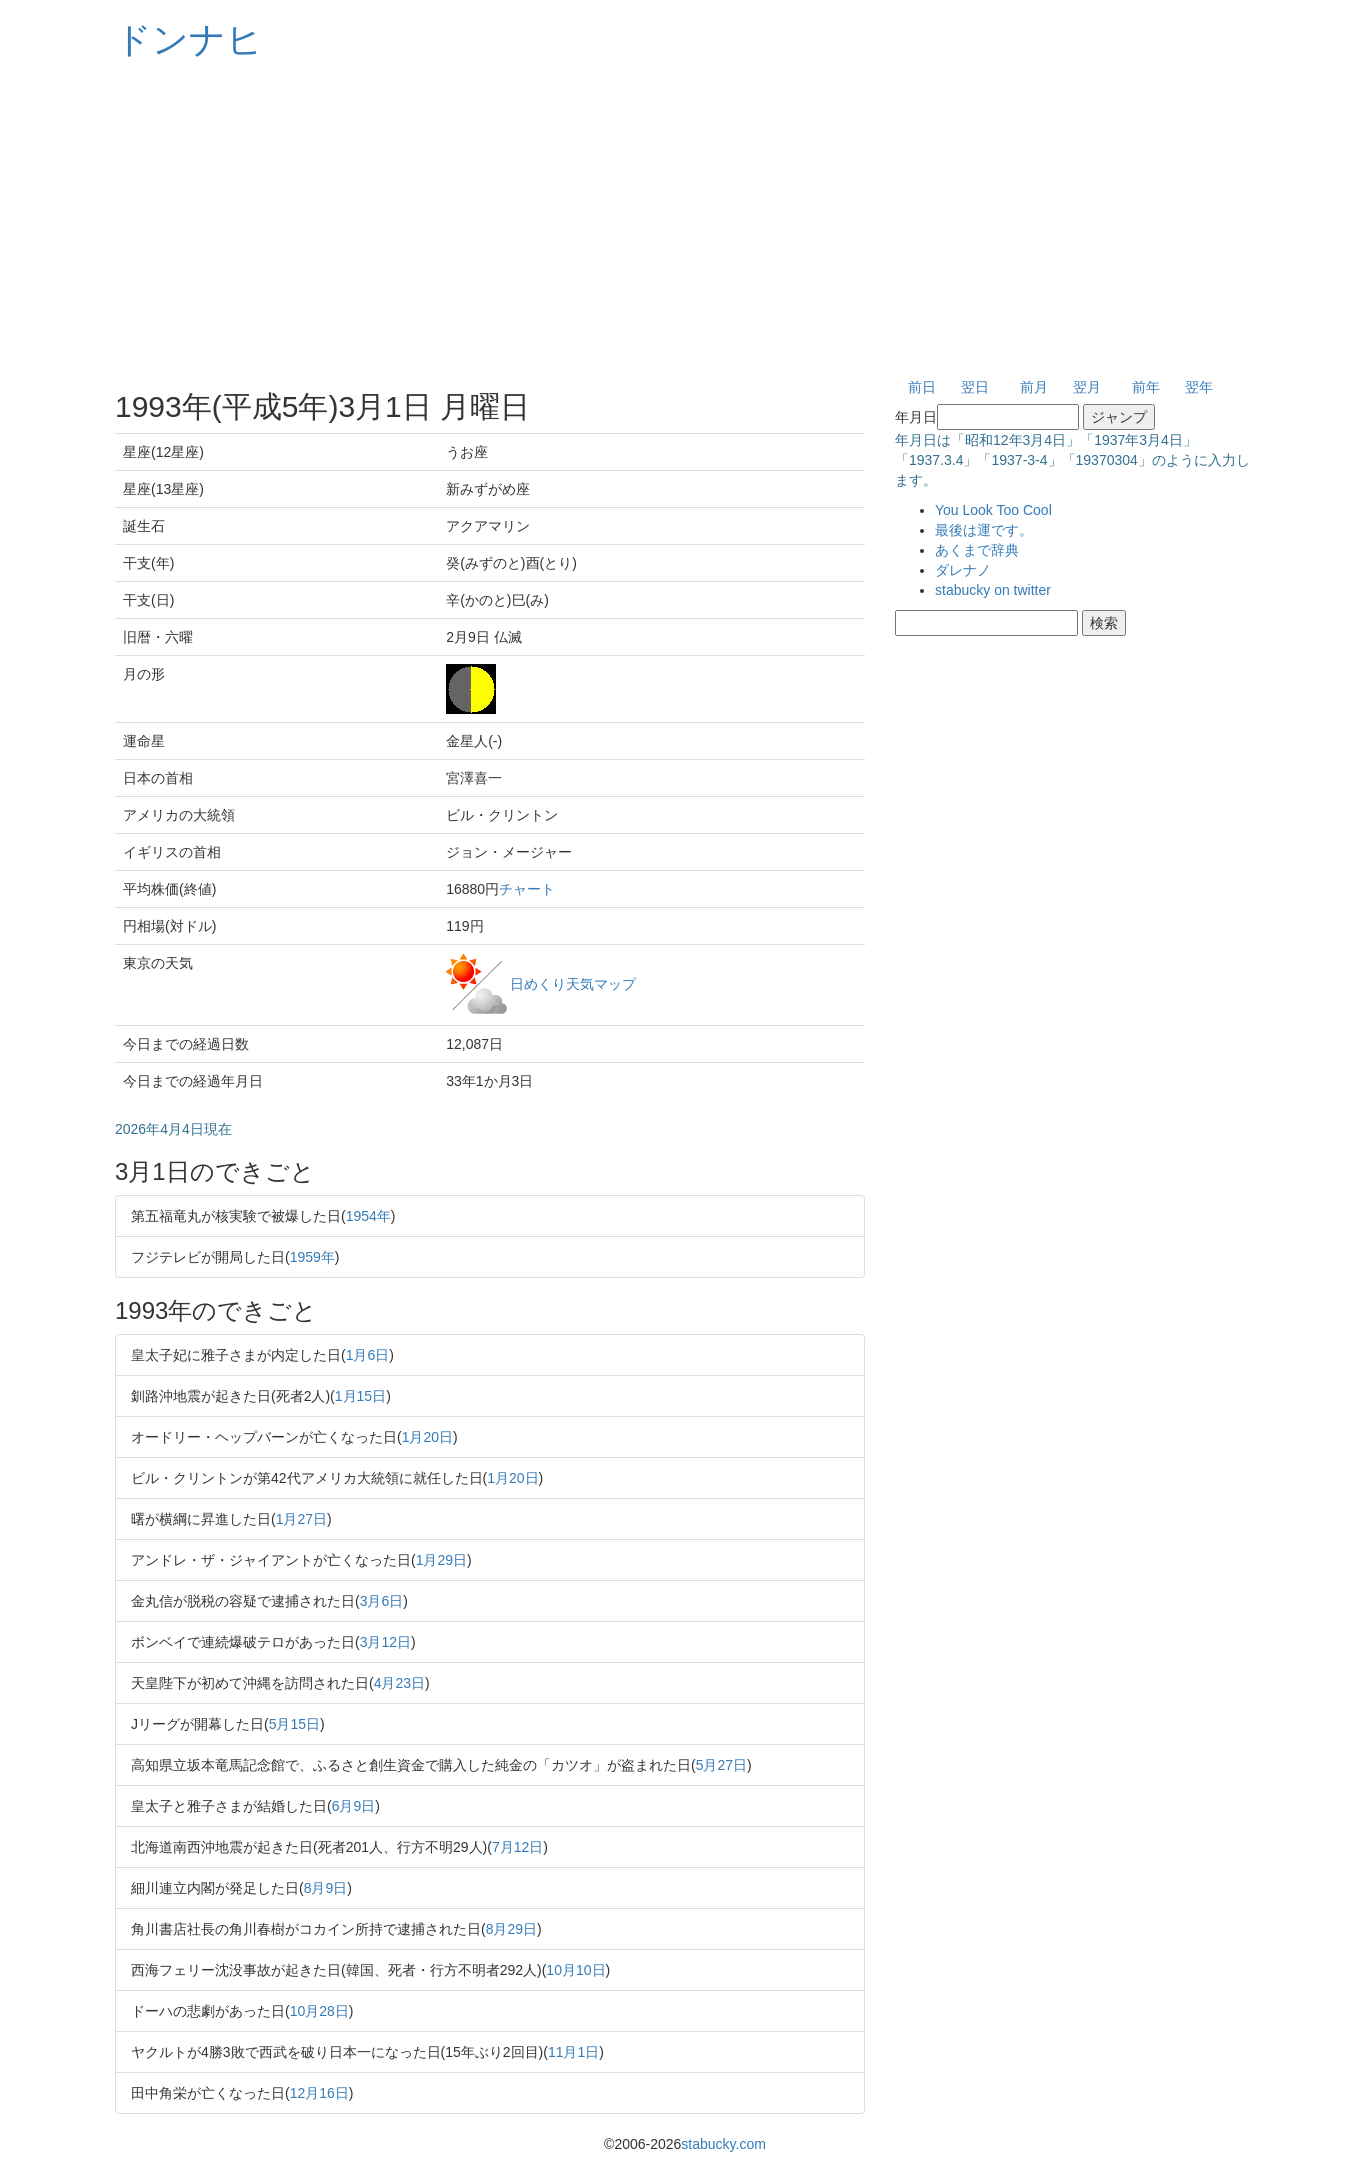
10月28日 (319, 2011)
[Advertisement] (685, 220)
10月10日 (575, 1970)
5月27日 (721, 1765)
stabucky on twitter (993, 590)
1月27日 (301, 1519)
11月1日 (573, 2052)
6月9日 (354, 1806)
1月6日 (368, 1355)
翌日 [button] (975, 387)
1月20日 (427, 1437)
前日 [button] (922, 387)
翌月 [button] (1087, 387)
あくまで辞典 (977, 550)
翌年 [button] (1199, 387)
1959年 (312, 1257)
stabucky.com (723, 2144)
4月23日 (399, 1683)
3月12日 (385, 1642)
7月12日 (517, 1847)
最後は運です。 (984, 530)
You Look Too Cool (993, 510)
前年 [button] (1146, 387)
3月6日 (382, 1601)
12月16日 (319, 2093)
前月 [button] (1034, 387)
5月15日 (294, 1724)
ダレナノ (963, 570)
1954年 (368, 1216)
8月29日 (511, 1929)
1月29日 (441, 1560)
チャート (527, 889)
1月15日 (360, 1396)
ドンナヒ (189, 39)
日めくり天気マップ (573, 983)
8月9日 (326, 1888)
